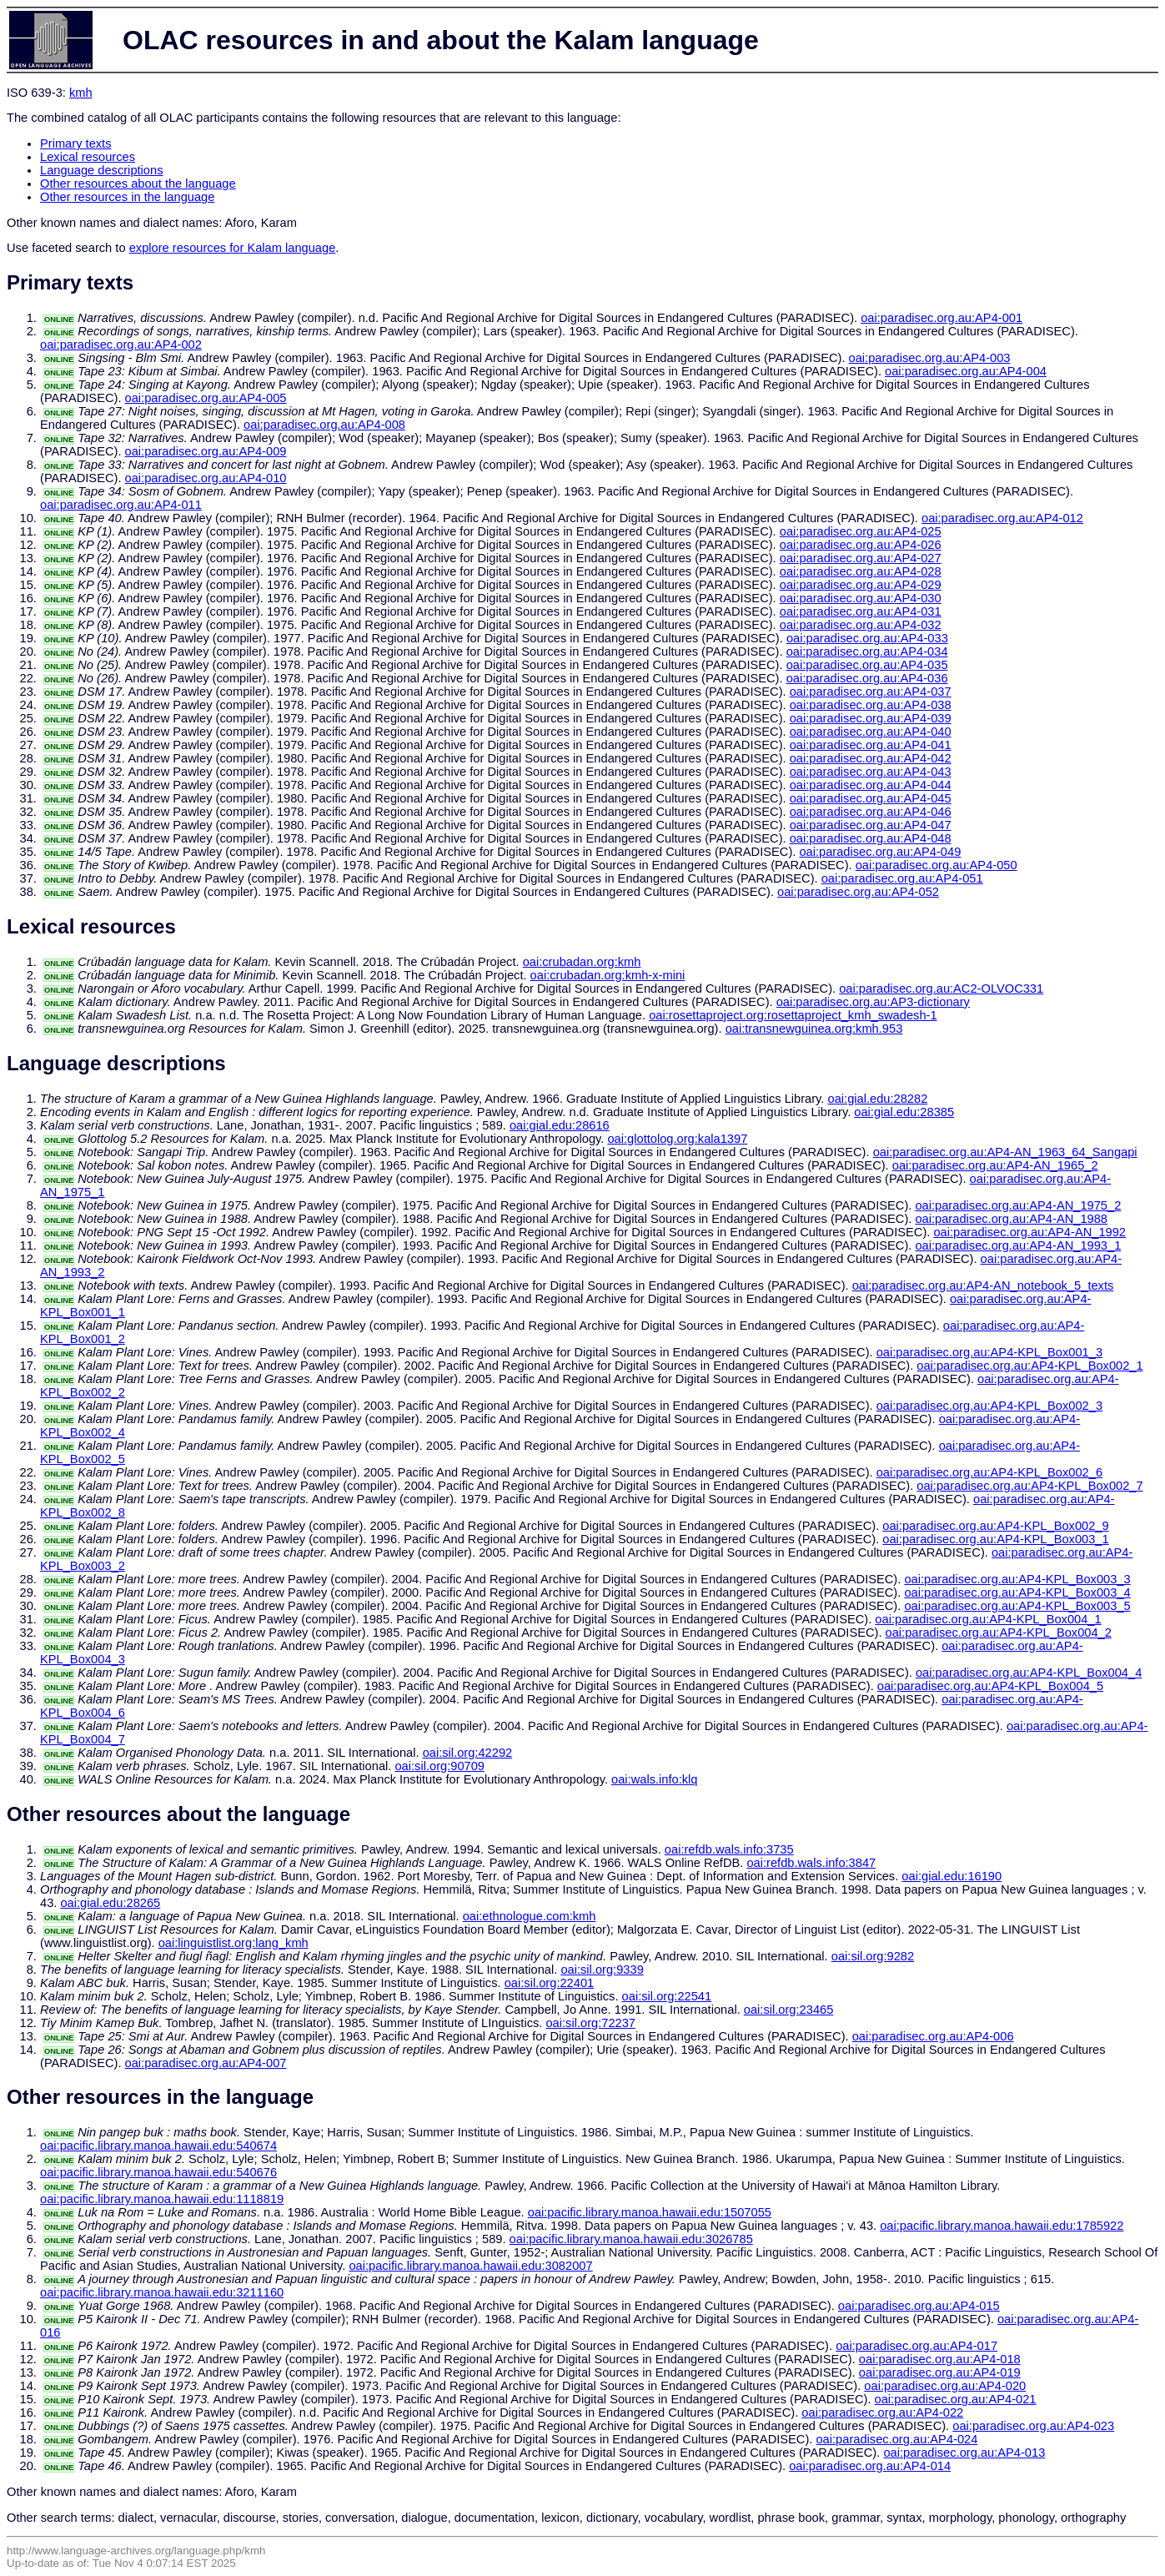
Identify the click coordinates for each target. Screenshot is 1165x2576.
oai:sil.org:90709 (439, 1766)
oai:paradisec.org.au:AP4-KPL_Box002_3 (989, 1405)
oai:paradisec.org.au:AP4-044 (871, 785)
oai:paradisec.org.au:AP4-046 (871, 811)
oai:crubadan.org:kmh (582, 962)
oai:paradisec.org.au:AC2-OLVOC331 (941, 988)
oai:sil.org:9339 (601, 1969)
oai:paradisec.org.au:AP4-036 (867, 678)
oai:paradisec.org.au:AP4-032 (861, 624)
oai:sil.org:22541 (667, 1996)
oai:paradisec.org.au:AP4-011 (121, 504)
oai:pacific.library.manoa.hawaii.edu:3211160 (162, 2292)
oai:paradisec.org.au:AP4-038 (871, 705)
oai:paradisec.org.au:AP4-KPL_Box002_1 (1029, 1365)
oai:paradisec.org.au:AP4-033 (867, 638)
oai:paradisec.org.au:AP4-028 (861, 571)
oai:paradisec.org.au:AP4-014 (870, 2466)
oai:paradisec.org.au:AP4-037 (871, 691)
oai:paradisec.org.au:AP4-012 (1002, 518)
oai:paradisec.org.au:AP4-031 (861, 611)
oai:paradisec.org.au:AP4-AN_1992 (1029, 1232)
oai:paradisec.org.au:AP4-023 (1033, 2426)
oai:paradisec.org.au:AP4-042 (871, 758)
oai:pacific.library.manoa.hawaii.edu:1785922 (1001, 2225)
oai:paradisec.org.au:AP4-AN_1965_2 (995, 1165)
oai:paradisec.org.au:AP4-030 (861, 598)
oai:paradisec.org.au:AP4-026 (861, 544)
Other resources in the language (127, 197)
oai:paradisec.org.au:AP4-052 (858, 891)
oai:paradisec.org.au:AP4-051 (902, 878)
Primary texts (76, 143)
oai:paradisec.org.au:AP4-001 (941, 318)
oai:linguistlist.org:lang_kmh (233, 1943)
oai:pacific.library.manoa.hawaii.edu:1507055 (649, 2212)
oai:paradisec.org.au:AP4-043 (871, 771)
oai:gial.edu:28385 (904, 1112)
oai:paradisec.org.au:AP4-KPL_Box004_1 (988, 1619)
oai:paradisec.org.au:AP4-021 (956, 2399)
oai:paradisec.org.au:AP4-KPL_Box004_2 (999, 1632)
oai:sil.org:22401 (550, 1983)
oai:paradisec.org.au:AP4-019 (940, 2372)
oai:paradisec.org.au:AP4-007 (206, 2063)
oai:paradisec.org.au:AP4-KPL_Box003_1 (995, 1539)
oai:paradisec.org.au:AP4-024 (896, 2439)
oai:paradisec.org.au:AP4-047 (871, 825)
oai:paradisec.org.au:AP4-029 (861, 584)
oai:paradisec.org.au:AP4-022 (882, 2412)
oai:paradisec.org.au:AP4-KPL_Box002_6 (989, 1472)
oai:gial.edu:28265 (110, 1902)
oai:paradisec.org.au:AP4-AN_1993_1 (1018, 1245)
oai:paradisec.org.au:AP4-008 (324, 424)
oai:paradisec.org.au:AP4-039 (871, 718)
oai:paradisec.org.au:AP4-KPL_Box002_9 (995, 1525)
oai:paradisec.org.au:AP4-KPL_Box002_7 (1029, 1485)
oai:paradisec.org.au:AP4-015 (919, 2305)
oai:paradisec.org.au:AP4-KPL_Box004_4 (1029, 1672)
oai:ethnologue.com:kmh (529, 1916)
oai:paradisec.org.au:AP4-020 (945, 2385)
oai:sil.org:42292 (468, 1752)
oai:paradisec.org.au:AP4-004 (966, 371)
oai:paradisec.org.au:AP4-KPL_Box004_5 (990, 1686)
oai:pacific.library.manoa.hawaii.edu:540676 (158, 2172)
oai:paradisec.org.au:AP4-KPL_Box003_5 (1017, 1606)
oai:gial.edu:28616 (560, 1125)
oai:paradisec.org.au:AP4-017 (916, 2345)
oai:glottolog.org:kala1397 (677, 1138)
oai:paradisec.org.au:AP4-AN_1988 (1011, 1218)
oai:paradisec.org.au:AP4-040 (871, 731)
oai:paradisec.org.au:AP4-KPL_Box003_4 (1017, 1592)
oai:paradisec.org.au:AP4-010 (206, 478)
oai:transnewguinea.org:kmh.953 (814, 1028)
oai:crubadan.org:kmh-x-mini (607, 975)
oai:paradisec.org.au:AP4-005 (206, 398)
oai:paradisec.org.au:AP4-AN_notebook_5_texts (983, 1285)
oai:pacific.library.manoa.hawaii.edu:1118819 (162, 2199)
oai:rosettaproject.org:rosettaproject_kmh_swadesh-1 (793, 1015)
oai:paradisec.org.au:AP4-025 (861, 531)
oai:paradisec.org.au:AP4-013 (964, 2452)
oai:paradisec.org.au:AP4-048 (871, 838)
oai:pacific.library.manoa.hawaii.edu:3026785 (631, 2239)
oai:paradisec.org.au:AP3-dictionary (873, 1002)
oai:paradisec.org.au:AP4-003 (930, 358)
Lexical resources (87, 157)
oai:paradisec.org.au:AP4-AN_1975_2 (1018, 1205)
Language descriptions (101, 170)
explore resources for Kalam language (232, 247)
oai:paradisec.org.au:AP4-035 (867, 665)
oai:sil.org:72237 (590, 2023)
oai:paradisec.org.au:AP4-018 (940, 2359)
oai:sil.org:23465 (789, 2009)
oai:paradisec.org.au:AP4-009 (206, 451)
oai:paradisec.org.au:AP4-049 (880, 851)
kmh (81, 92)
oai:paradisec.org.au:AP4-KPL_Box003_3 (1017, 1579)
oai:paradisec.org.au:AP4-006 (933, 2036)
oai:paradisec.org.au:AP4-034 (867, 651)
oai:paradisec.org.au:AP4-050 (936, 865)
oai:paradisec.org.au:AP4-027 (861, 558)
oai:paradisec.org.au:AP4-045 (871, 798)
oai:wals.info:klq (654, 1779)
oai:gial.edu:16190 (951, 1876)
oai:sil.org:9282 (872, 1956)
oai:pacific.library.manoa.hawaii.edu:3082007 (470, 2265)
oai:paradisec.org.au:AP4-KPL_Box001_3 (989, 1352)
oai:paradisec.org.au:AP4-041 (871, 745)
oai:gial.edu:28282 (878, 1098)
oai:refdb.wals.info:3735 (729, 1849)
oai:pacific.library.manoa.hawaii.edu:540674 (158, 2145)
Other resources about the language (138, 183)
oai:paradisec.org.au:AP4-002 (121, 344)
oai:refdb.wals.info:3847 (811, 1862)
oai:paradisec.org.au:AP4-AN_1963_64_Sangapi (1005, 1152)
